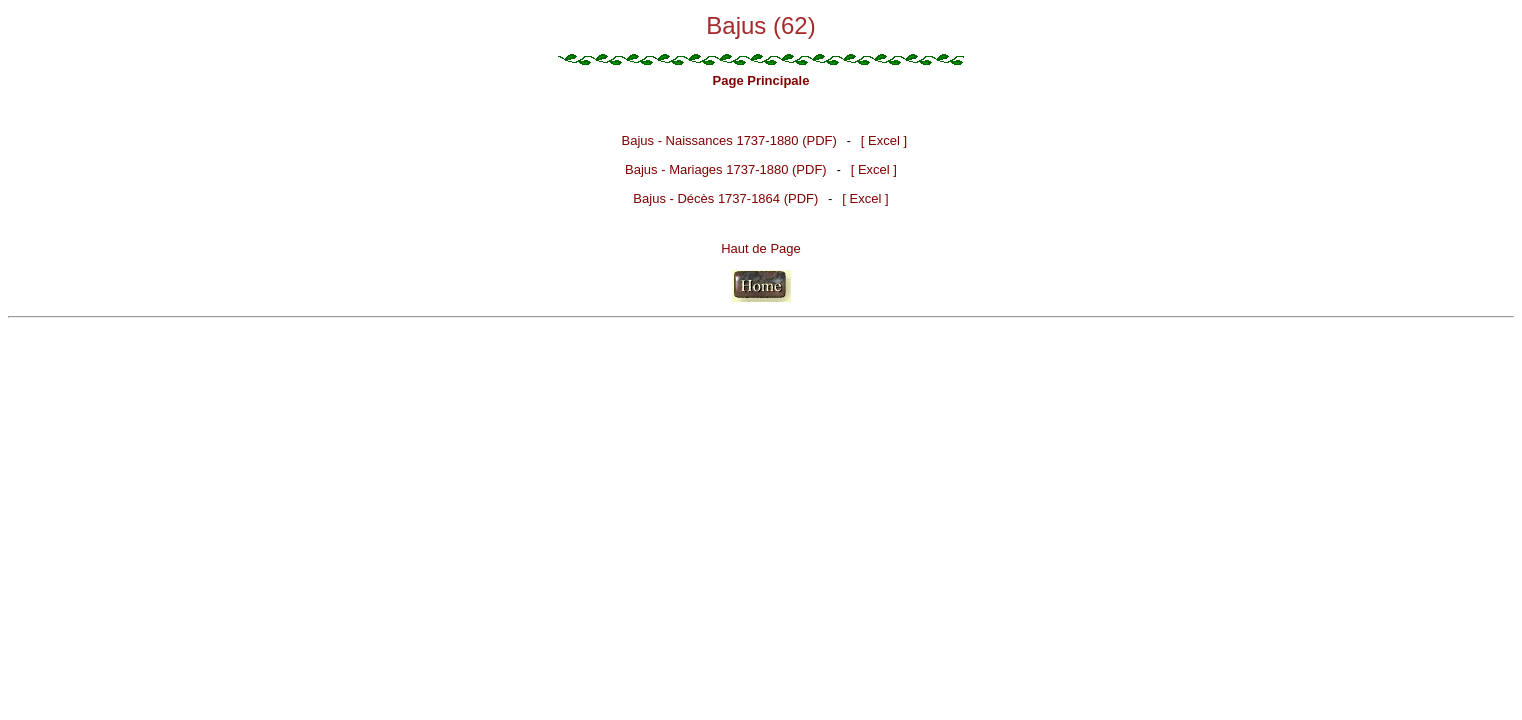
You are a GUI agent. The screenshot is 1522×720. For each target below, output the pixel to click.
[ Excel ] (884, 140)
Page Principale (761, 80)
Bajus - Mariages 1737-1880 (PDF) (726, 169)
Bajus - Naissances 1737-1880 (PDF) (729, 140)
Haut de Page (761, 248)
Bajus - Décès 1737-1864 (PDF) (725, 198)
